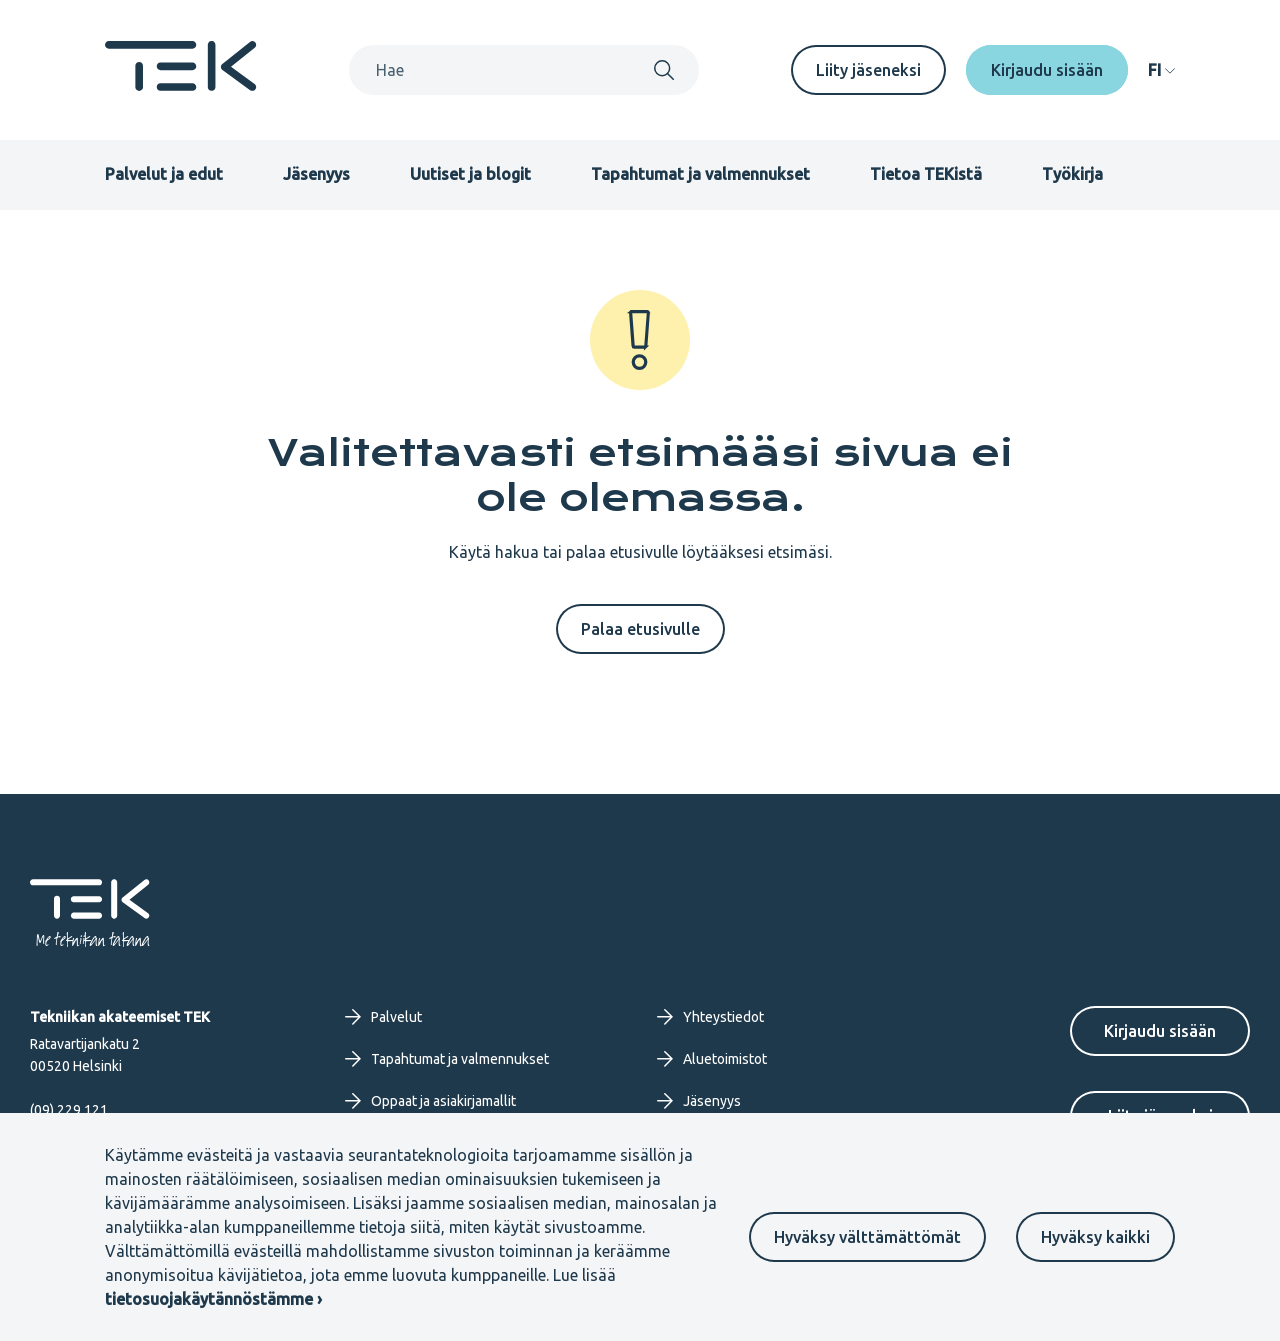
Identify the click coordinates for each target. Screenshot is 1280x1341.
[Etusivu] (181, 85)
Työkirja (1072, 174)
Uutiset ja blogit (470, 174)
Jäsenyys (316, 174)
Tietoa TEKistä (926, 174)
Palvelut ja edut (164, 174)
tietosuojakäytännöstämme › (213, 1299)
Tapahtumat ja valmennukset (700, 174)
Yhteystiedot (710, 1017)
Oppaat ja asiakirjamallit (430, 1101)
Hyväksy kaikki (1095, 1237)
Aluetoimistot (712, 1059)
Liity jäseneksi (868, 70)
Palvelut (383, 1017)
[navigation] (1161, 70)
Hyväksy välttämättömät (867, 1237)
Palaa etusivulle (640, 629)
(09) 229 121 (69, 1110)
